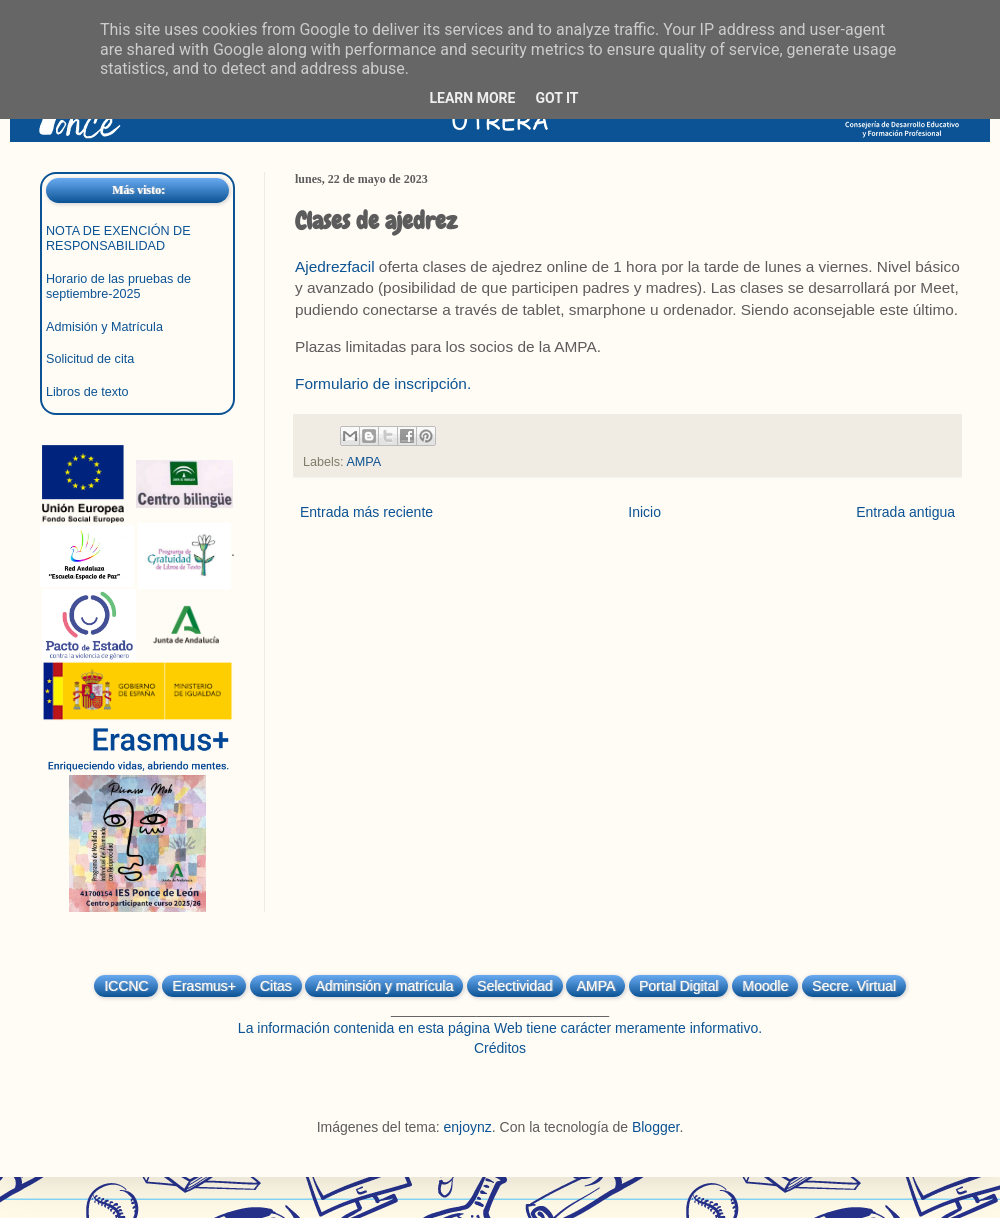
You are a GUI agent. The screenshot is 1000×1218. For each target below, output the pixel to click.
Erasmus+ (203, 986)
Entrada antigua (905, 512)
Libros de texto (87, 392)
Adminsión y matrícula (384, 986)
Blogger (655, 1127)
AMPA (363, 462)
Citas (276, 986)
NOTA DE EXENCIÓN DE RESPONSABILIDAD (118, 238)
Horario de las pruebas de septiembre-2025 (118, 286)
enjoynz (468, 1127)
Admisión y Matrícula (104, 327)
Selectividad (515, 986)
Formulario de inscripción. (383, 383)
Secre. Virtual (854, 986)
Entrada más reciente (366, 512)
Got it (556, 98)
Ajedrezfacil (335, 266)
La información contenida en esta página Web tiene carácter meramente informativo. (500, 1028)
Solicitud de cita (90, 359)
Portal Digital (678, 986)
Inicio (644, 512)
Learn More (472, 98)
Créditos (500, 1048)
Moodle (765, 986)
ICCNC (126, 986)
